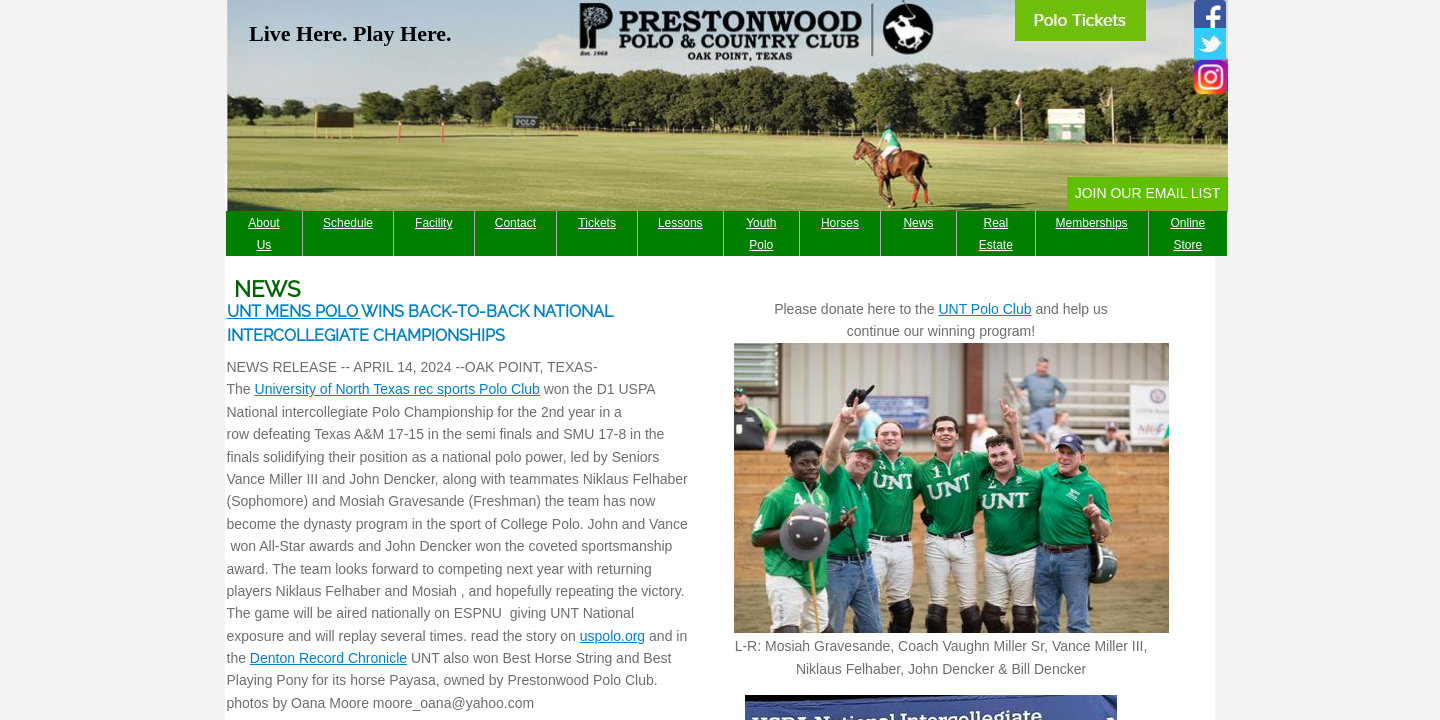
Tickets (597, 223)
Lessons (680, 223)
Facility (433, 223)
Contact (515, 223)
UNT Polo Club (984, 309)
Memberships (1092, 223)
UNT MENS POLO (294, 311)
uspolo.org (612, 636)
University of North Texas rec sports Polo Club (397, 389)
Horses (840, 223)
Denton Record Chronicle (328, 658)
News (918, 223)
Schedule (348, 223)
